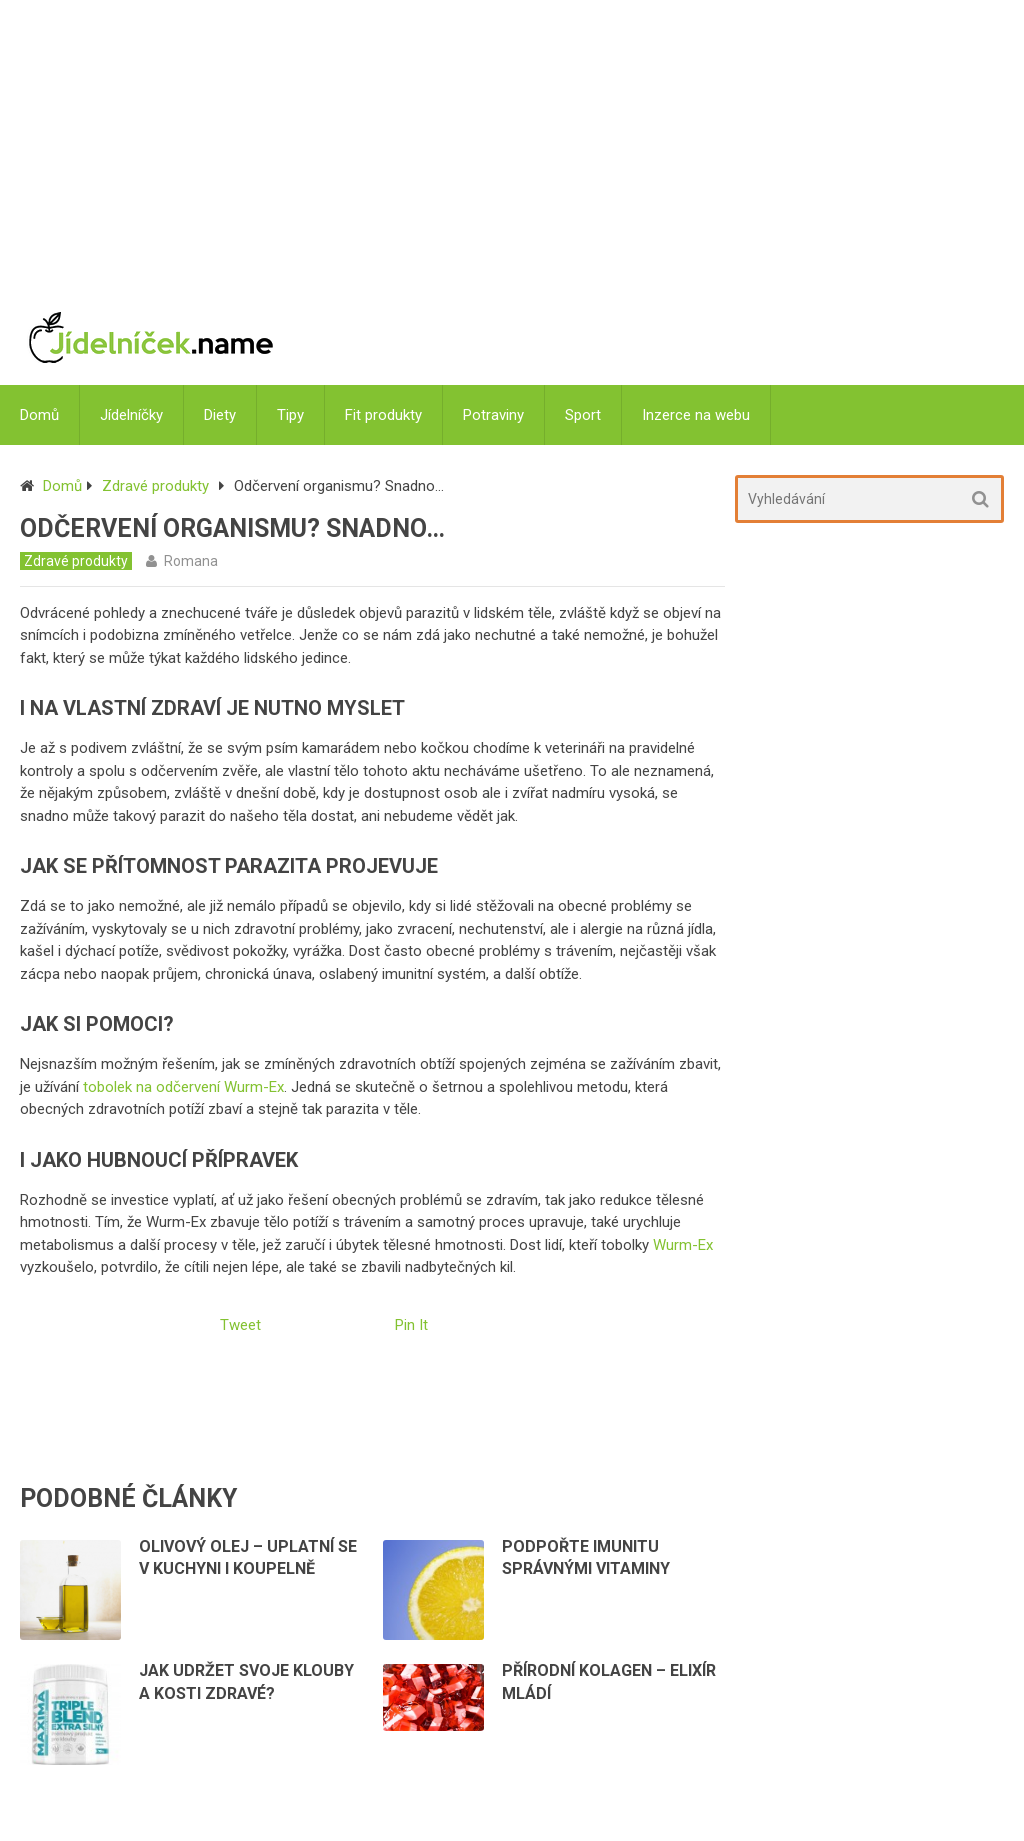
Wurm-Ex (683, 1245)
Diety (220, 415)
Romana (191, 561)
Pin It (411, 1325)
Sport (583, 415)
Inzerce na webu (696, 415)
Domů (39, 415)
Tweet (240, 1325)
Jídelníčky (131, 415)
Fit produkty (383, 415)
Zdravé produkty (155, 486)
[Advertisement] (634, 145)
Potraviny (493, 415)
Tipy (290, 415)
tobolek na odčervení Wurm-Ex (183, 1087)
